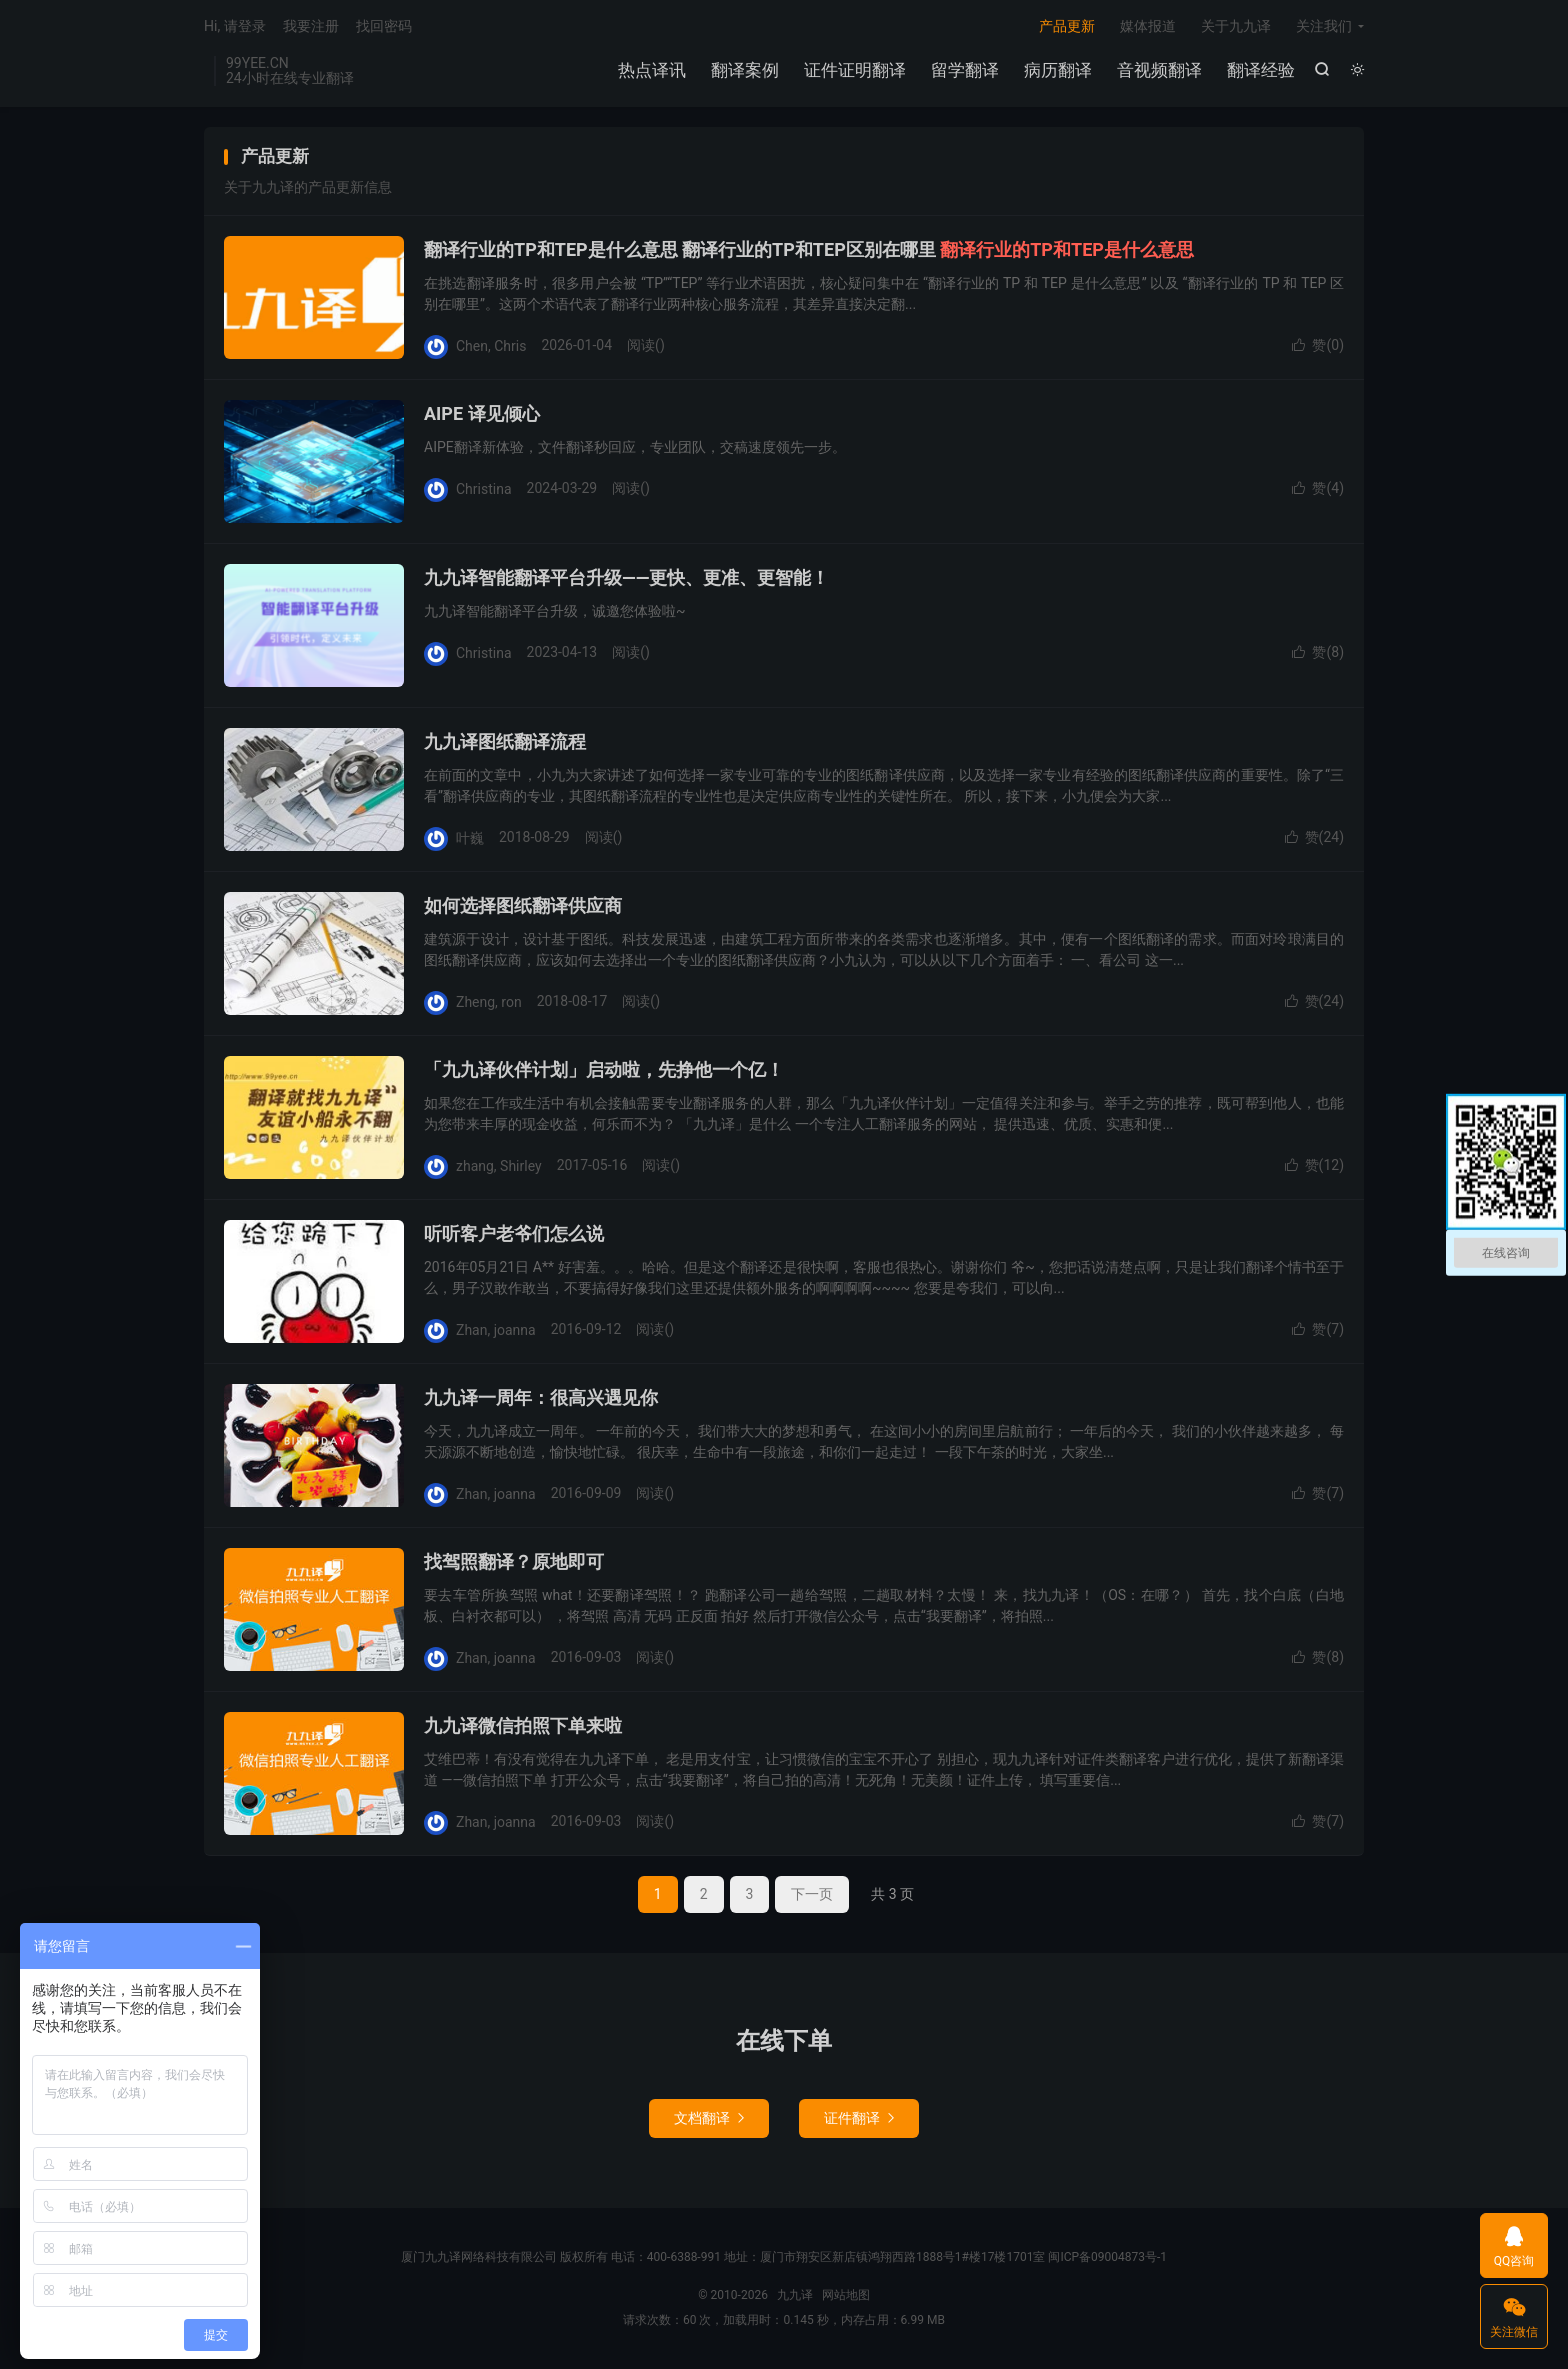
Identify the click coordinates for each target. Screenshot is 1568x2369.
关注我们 (1324, 26)
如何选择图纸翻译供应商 (523, 905)
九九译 (795, 2295)
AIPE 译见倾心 (482, 413)
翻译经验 (1261, 70)
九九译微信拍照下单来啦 (523, 1725)
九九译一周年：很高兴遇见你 (541, 1397)
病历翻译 (1058, 70)
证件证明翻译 (855, 70)
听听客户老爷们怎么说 (514, 1233)
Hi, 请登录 (235, 26)
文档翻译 (709, 2118)
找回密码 (384, 26)
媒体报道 (1148, 26)
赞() (1318, 345)
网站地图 (846, 2295)
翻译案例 (745, 70)
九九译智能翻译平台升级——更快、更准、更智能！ (626, 577)
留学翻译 (965, 70)
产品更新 (1067, 26)
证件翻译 (859, 2118)
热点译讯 (652, 70)
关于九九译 (1236, 26)
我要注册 (311, 26)
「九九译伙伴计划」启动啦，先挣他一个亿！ (604, 1069)
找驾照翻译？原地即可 (514, 1561)
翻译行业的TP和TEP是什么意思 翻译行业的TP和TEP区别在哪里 (809, 249)
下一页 (812, 1894)
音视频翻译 (1159, 70)
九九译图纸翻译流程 (505, 741)
